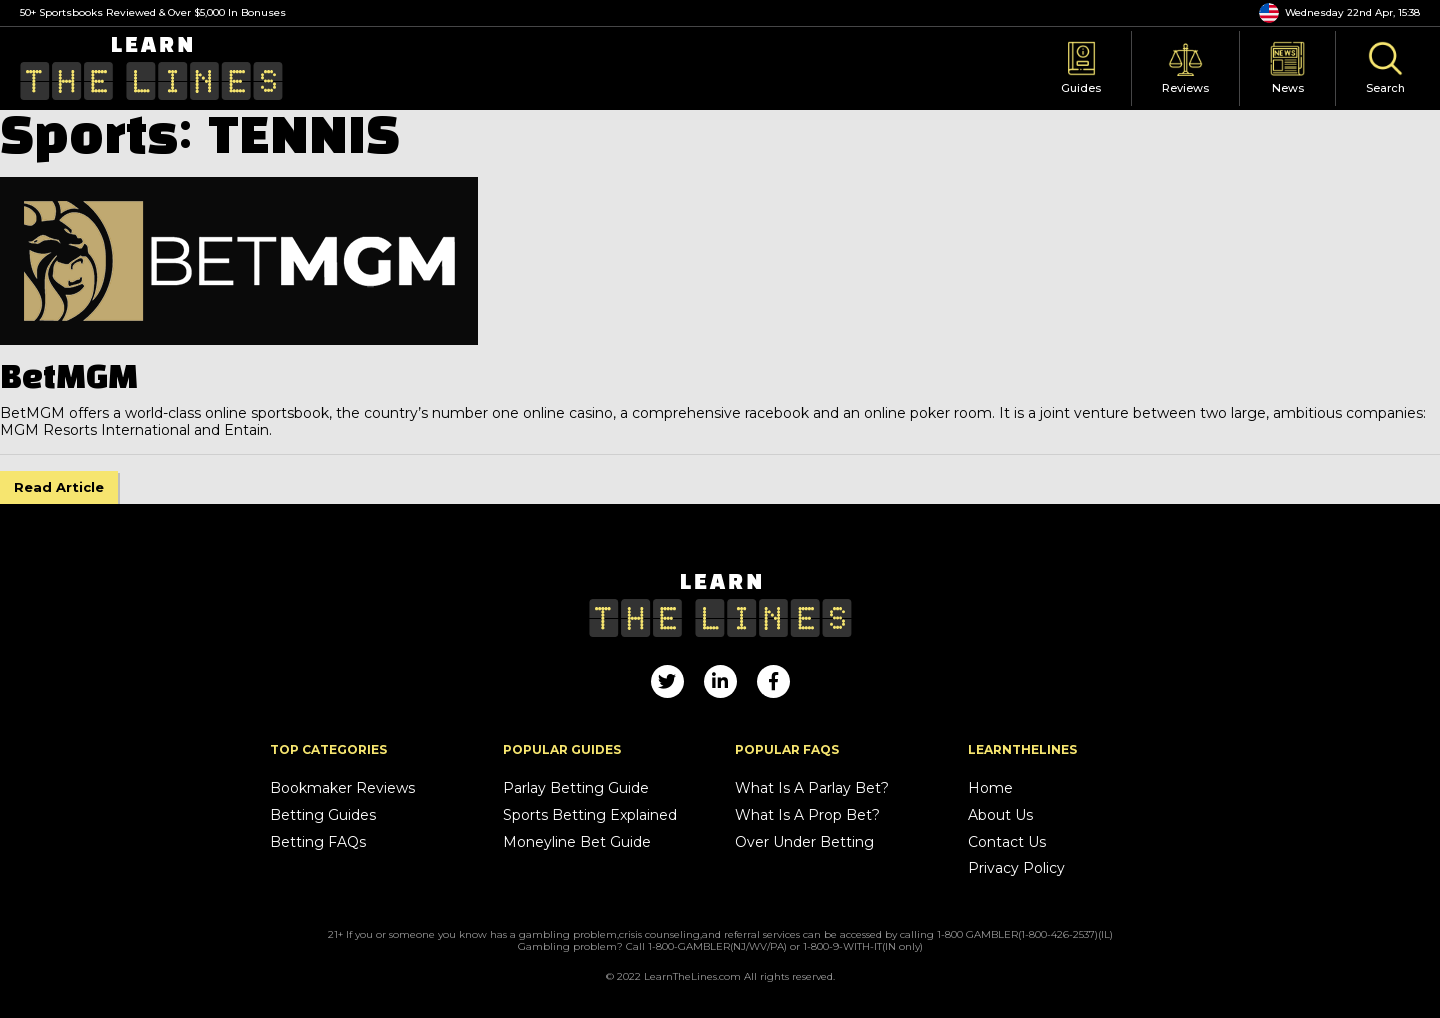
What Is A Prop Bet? (807, 815)
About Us (1000, 815)
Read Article (59, 487)
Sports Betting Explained (590, 815)
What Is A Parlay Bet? (812, 788)
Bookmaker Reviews (342, 788)
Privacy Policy (1016, 868)
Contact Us (1007, 842)
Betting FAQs (318, 842)
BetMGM (69, 379)
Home (990, 788)
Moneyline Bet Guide (577, 842)
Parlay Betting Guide (576, 788)
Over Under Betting (804, 842)
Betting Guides (323, 815)
